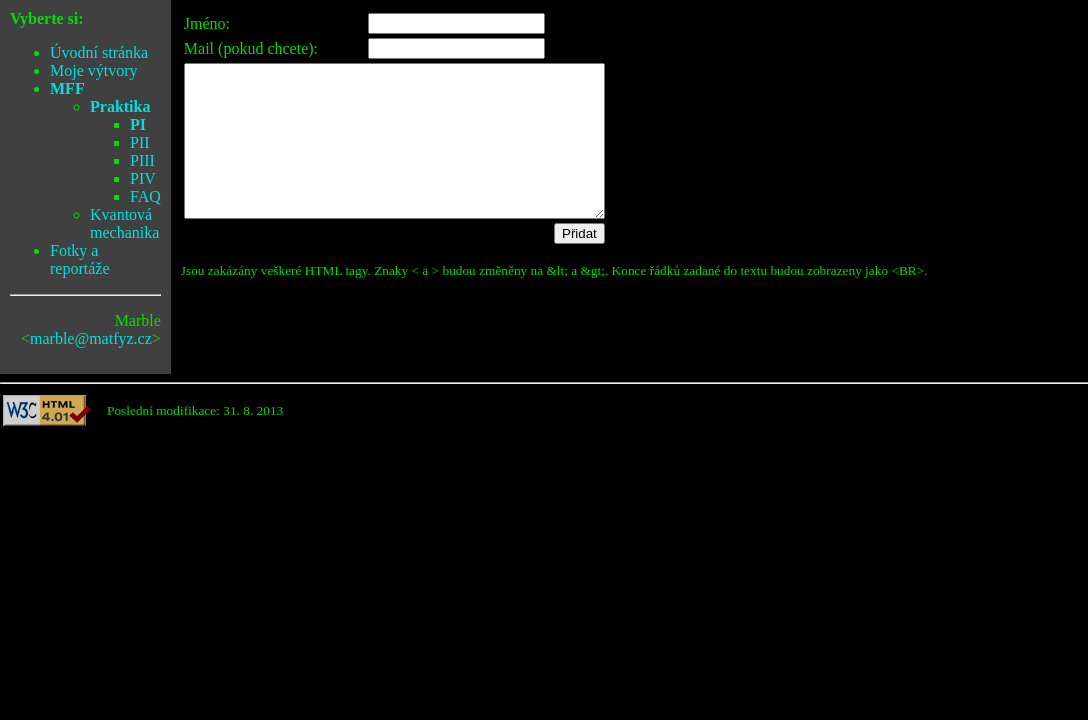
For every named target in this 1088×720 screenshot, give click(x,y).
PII (140, 142)
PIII (142, 160)
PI (138, 124)
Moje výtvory (94, 70)
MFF (67, 88)
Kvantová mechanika (124, 223)
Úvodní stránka (99, 52)
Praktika (120, 106)
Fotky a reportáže (80, 259)
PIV (143, 178)
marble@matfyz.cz (91, 338)
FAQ (145, 196)
